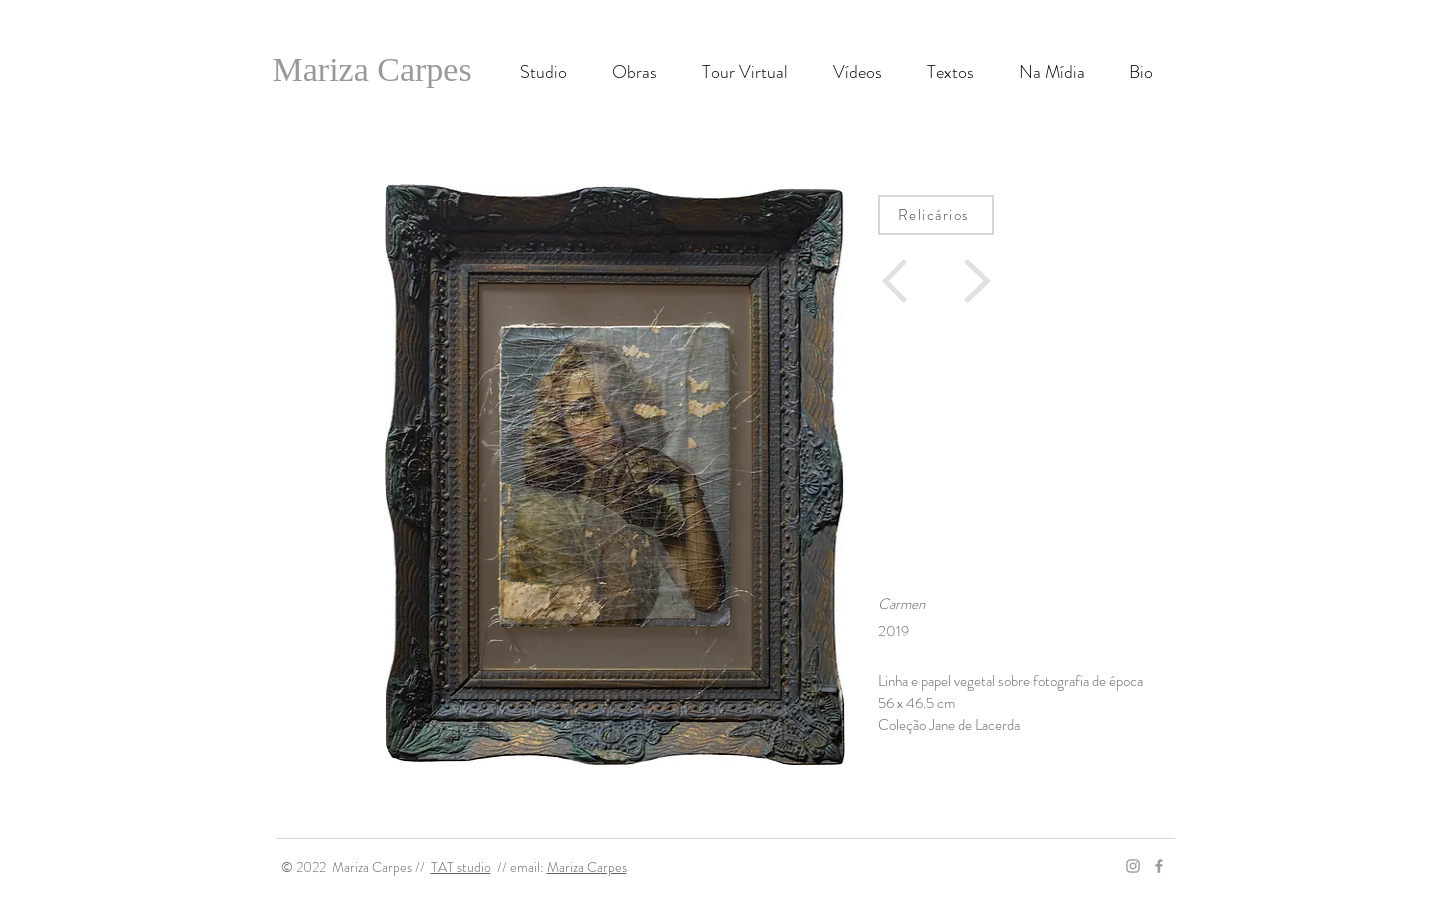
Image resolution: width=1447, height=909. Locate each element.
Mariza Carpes (587, 867)
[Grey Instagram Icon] (1133, 866)
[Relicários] (936, 215)
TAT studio (461, 867)
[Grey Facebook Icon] (1159, 866)
